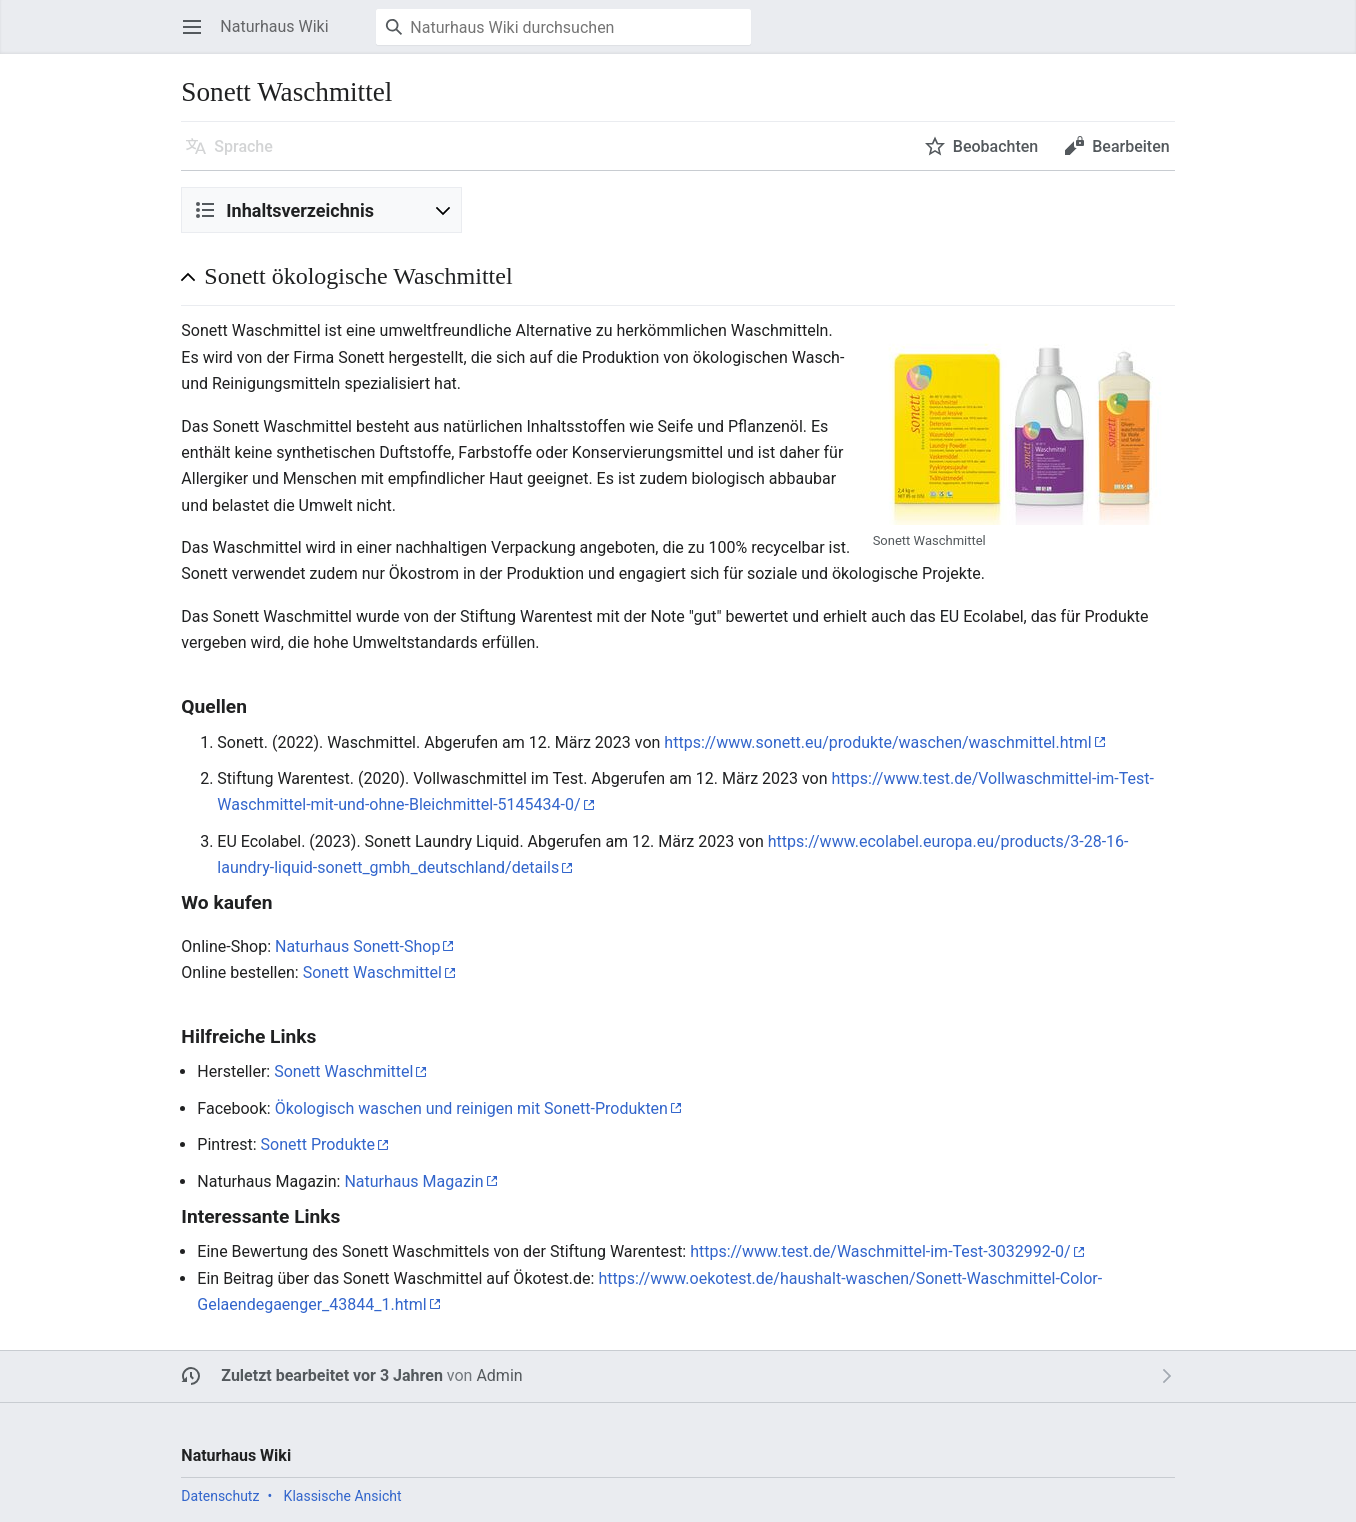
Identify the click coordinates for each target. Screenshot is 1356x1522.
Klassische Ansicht (343, 1496)
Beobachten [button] (995, 146)
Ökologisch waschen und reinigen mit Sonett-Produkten (471, 1108)
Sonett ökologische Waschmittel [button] (358, 276)
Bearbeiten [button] (1130, 146)
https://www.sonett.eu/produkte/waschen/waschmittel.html (877, 742)
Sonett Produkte (318, 1144)
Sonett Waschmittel (372, 972)
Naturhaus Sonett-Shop (357, 946)
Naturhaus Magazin (413, 1181)
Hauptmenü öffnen (198, 36)
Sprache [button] (243, 146)
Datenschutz (220, 1496)
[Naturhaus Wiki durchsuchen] (563, 27)
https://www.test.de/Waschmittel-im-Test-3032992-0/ (880, 1251)
